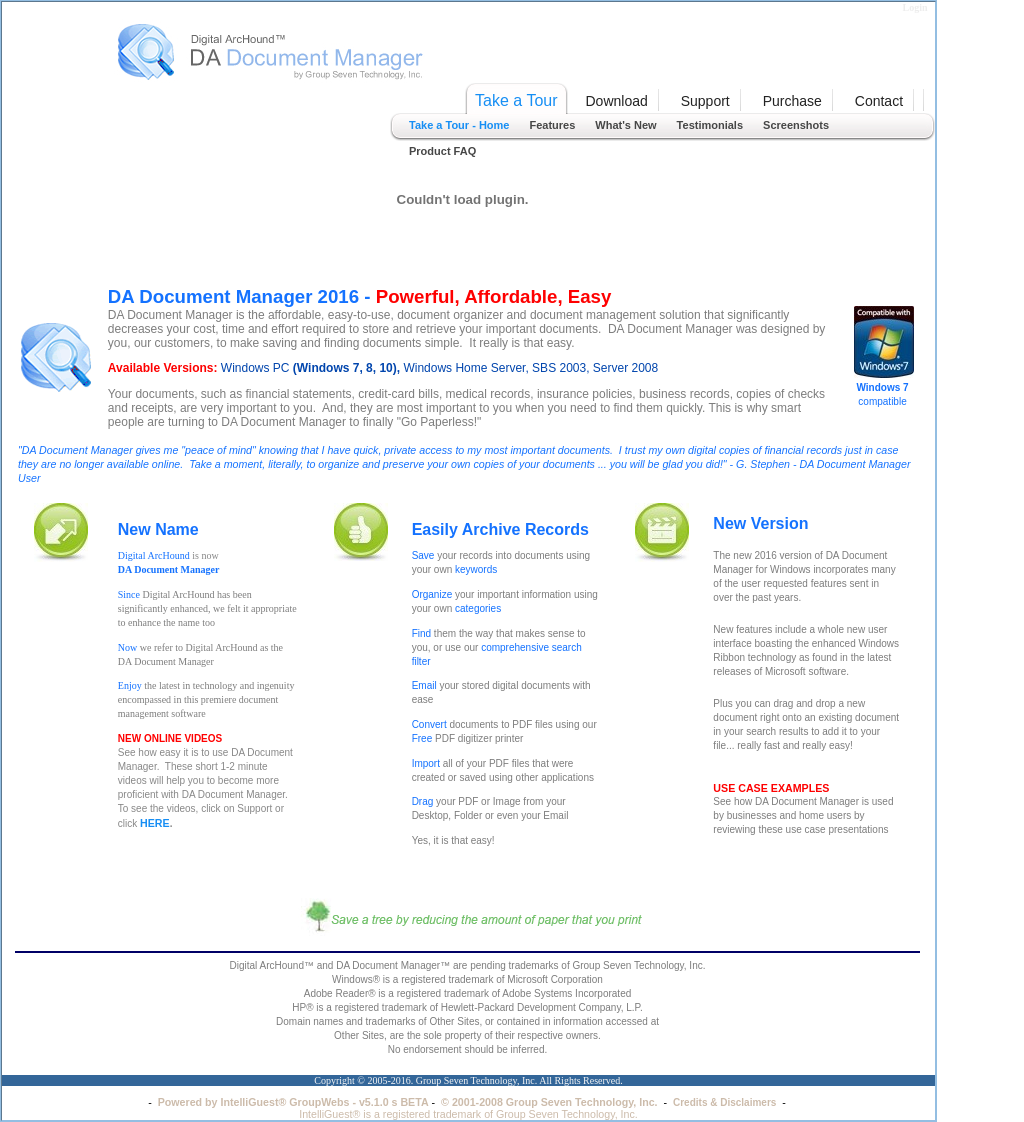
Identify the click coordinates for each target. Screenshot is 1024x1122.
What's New (625, 125)
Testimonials (710, 125)
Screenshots (796, 125)
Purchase (792, 101)
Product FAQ (442, 151)
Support (705, 101)
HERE (155, 823)
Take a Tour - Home (459, 125)
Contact (879, 101)
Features (552, 125)
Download (617, 101)
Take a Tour (516, 100)
